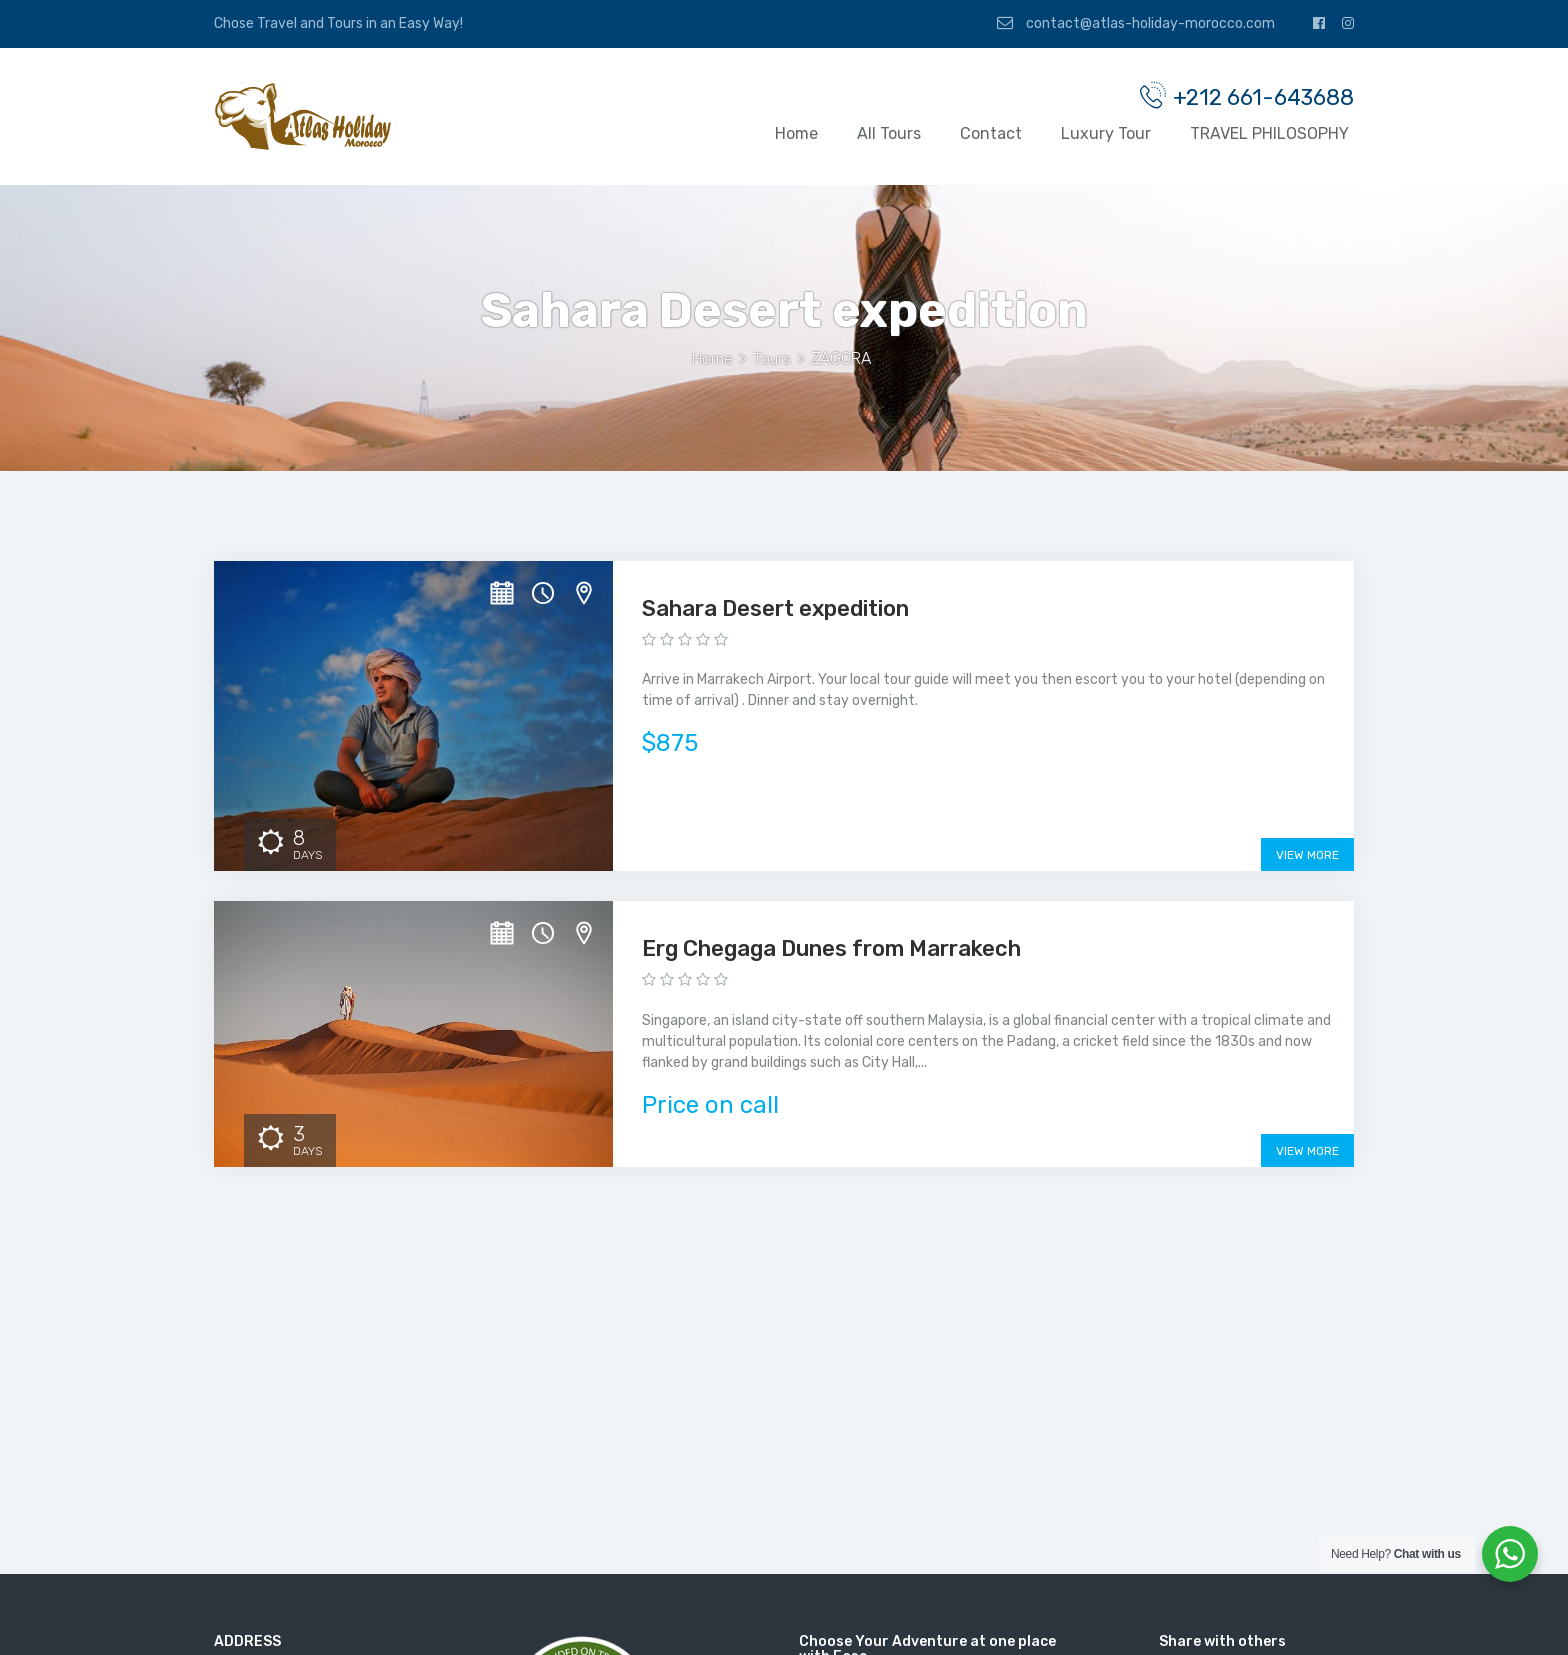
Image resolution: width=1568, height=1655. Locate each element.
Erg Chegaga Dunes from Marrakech (831, 951)
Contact (991, 136)
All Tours (889, 136)
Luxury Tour (1106, 136)
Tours (772, 360)
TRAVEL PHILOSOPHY (1269, 136)
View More (1307, 858)
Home (796, 136)
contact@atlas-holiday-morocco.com (1136, 23)
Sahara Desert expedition (775, 610)
